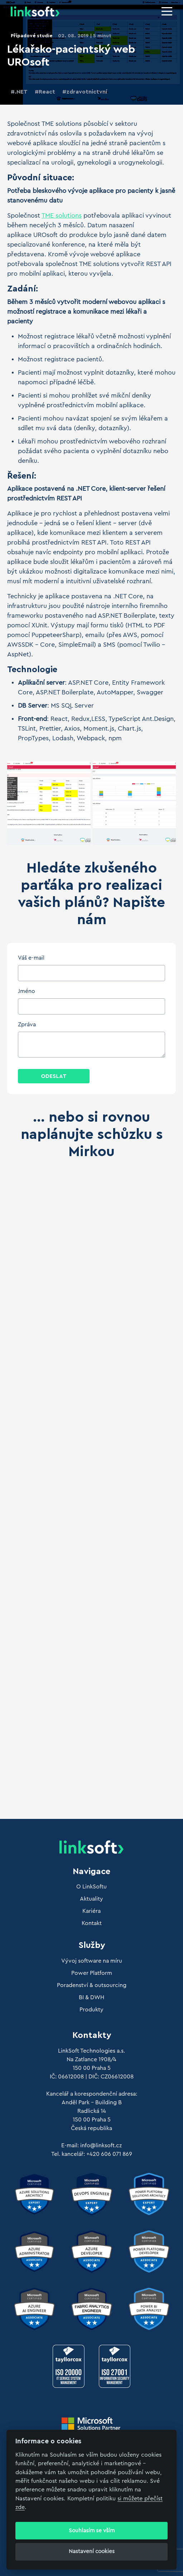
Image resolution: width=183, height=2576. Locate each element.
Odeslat (54, 1076)
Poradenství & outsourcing (91, 1985)
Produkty (91, 2009)
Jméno (26, 991)
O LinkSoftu (91, 1887)
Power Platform (91, 1973)
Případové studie (31, 35)
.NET (21, 92)
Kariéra (91, 1911)
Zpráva (27, 1024)
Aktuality (91, 1899)
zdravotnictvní (86, 92)
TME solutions (62, 215)
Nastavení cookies (92, 2551)
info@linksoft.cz (101, 2145)
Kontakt (92, 1923)
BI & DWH (91, 1997)
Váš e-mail (31, 958)
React (47, 92)
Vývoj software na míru (91, 1961)
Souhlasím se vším (92, 2530)
